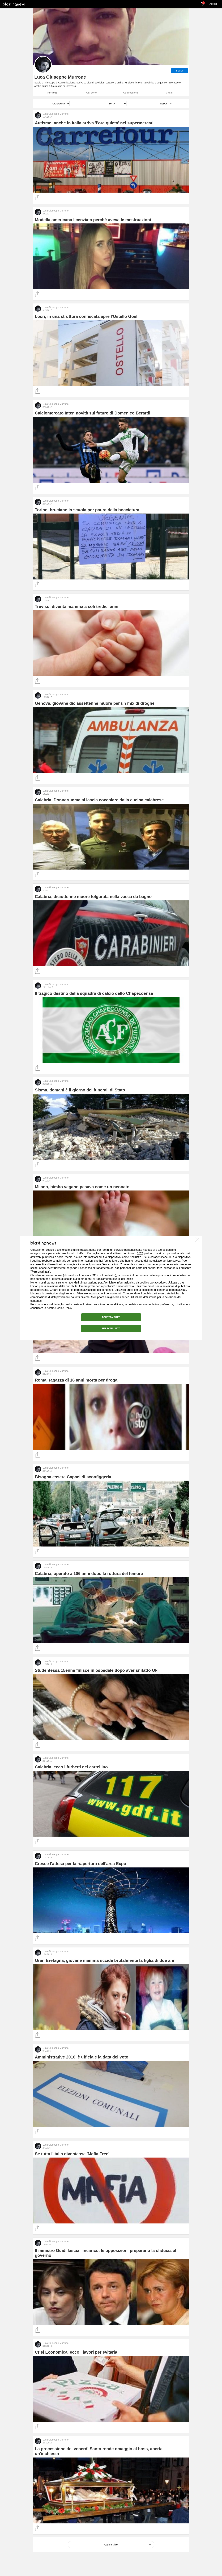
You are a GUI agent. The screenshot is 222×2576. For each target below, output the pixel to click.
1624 (140, 1253)
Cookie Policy (63, 1308)
